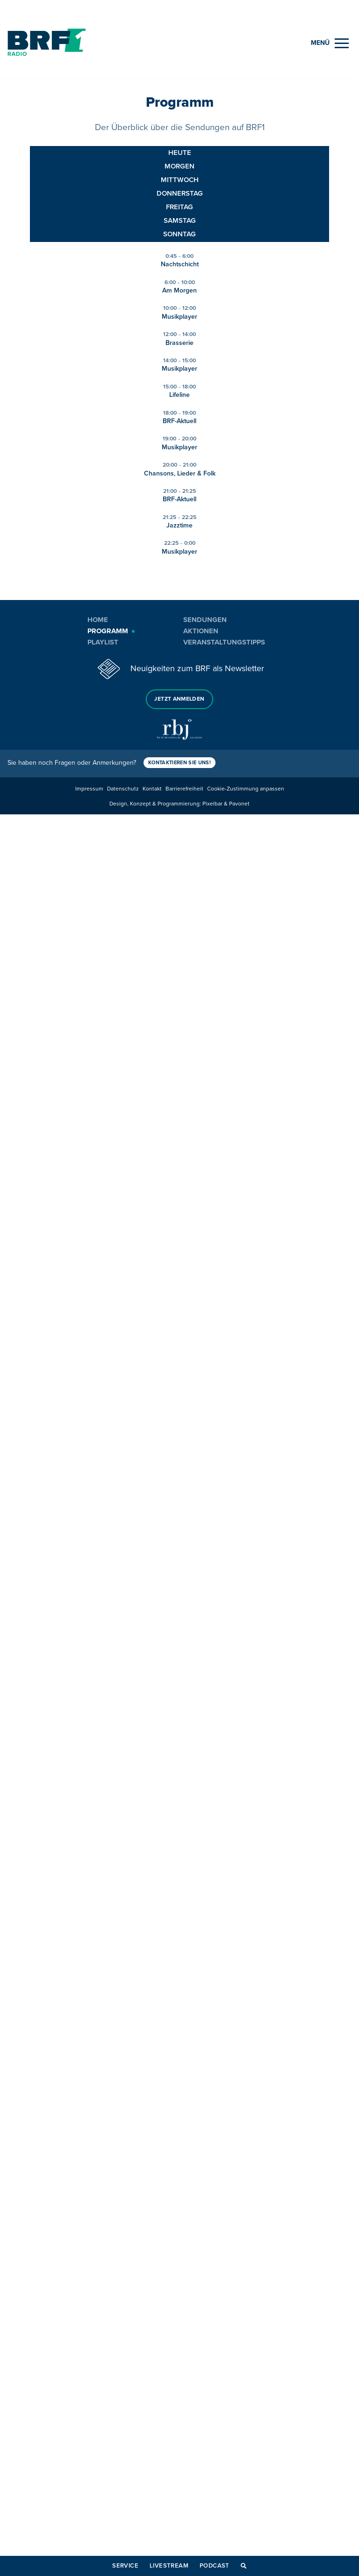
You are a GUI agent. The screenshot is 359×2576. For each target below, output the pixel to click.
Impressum (89, 788)
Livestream (169, 2565)
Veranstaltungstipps (224, 642)
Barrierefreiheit (184, 788)
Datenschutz (123, 788)
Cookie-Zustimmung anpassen (245, 788)
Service (125, 2565)
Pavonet (239, 803)
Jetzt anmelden (179, 699)
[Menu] (330, 43)
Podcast (215, 2565)
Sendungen (205, 619)
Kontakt (152, 788)
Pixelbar (212, 803)
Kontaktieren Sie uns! (179, 763)
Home (97, 619)
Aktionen (200, 631)
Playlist (102, 642)
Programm (107, 631)
